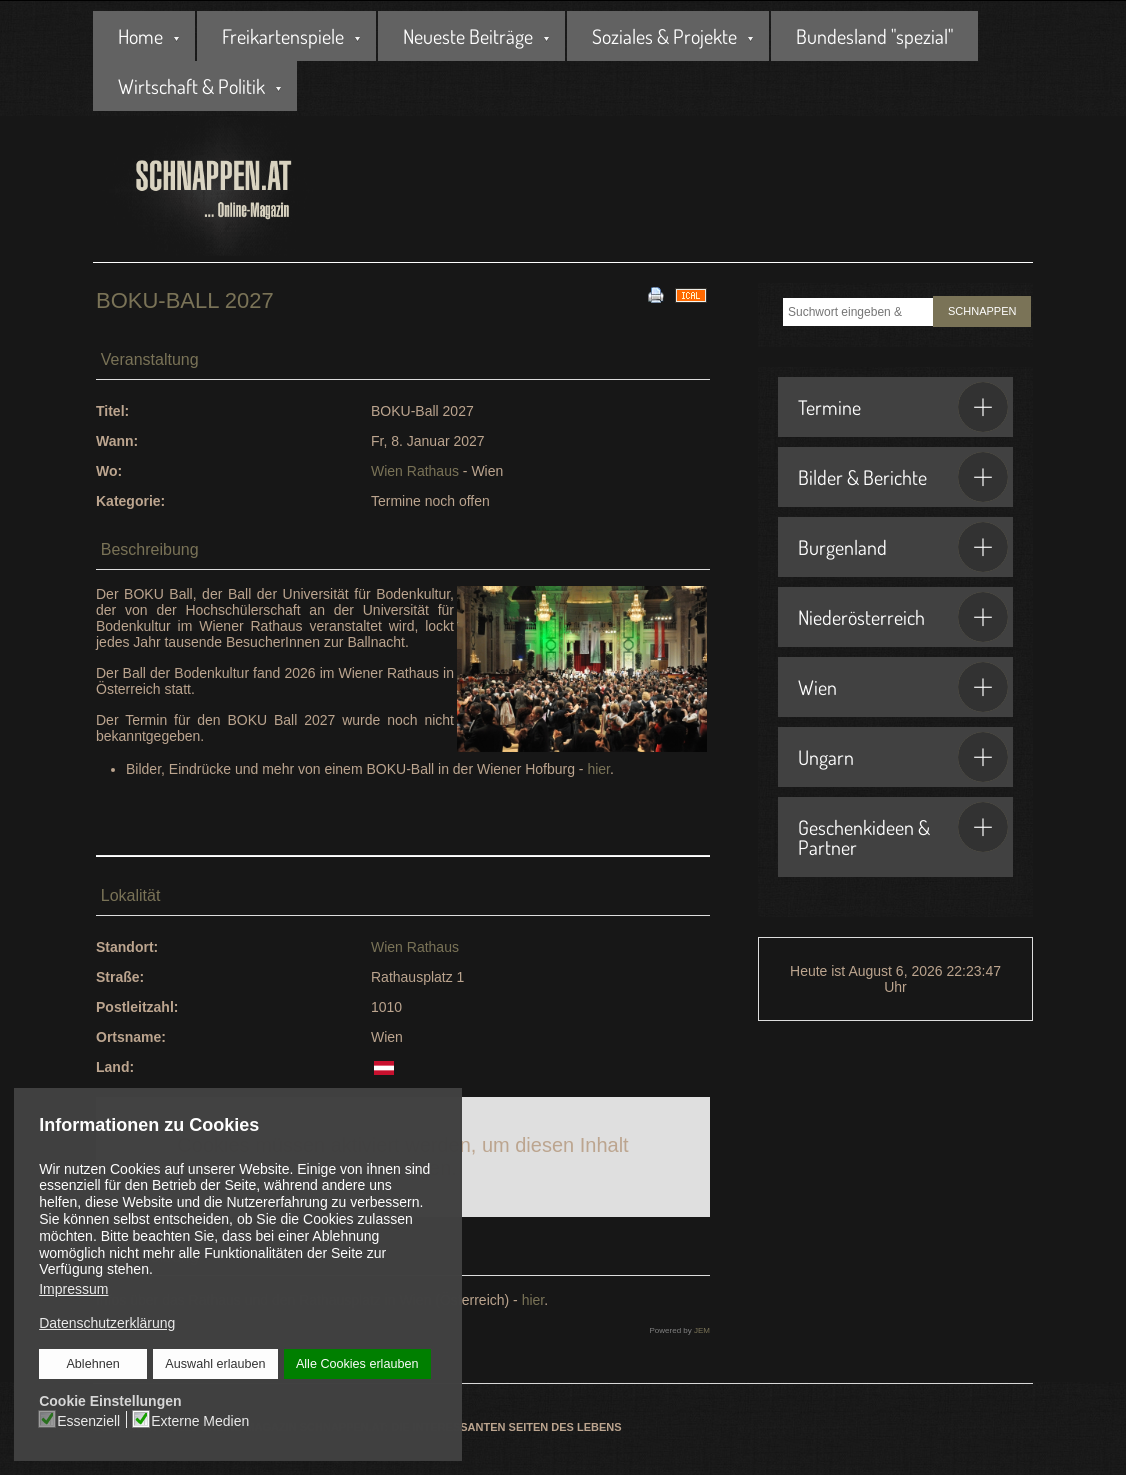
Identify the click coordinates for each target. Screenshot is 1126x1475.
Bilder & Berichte (903, 477)
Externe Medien (201, 1420)
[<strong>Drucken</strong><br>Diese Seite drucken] (656, 294)
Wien (903, 687)
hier (598, 769)
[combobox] (858, 312)
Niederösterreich (903, 617)
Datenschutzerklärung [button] (107, 1323)
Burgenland (903, 547)
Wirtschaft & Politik (191, 86)
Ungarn (903, 757)
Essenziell (89, 1420)
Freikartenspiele (283, 36)
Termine (903, 407)
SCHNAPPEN (982, 311)
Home (140, 36)
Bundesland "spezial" (874, 36)
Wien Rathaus (415, 471)
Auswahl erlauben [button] (216, 1364)
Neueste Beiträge (468, 36)
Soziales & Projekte (664, 36)
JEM (702, 1330)
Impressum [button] (73, 1289)
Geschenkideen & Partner (903, 831)
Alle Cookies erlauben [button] (357, 1364)
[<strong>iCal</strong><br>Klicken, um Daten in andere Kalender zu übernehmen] (691, 294)
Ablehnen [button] (93, 1364)
